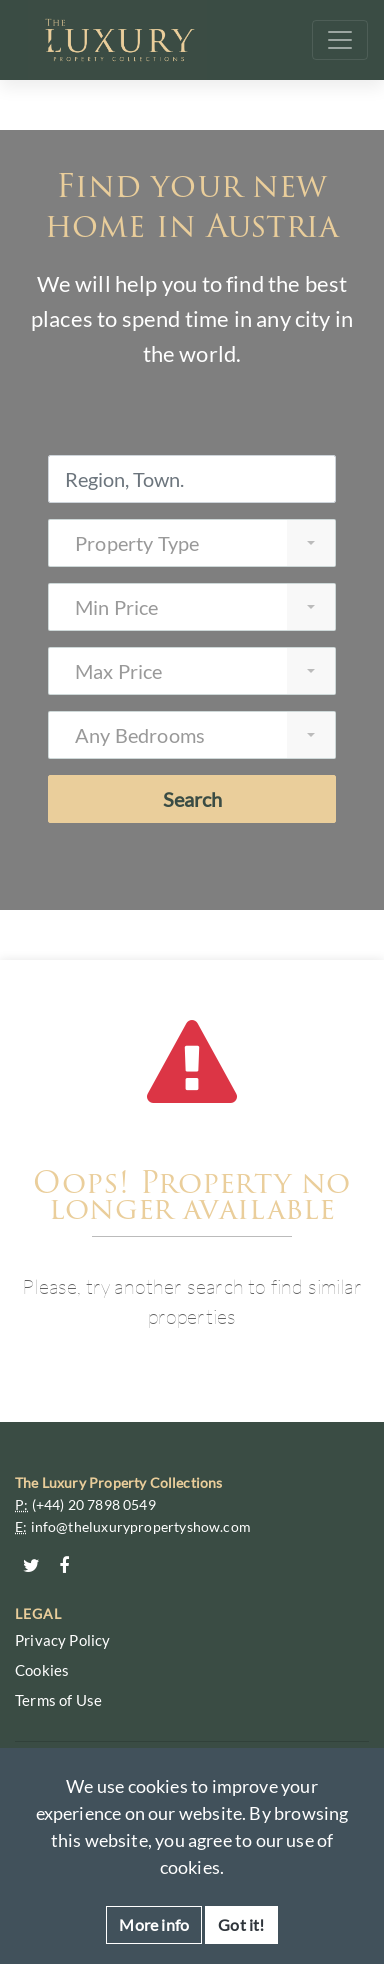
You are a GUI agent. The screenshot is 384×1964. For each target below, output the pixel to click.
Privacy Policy (63, 1640)
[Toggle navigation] (340, 40)
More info (154, 1924)
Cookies (42, 1670)
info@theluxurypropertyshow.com (141, 1526)
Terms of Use (58, 1700)
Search (192, 799)
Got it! (241, 1924)
